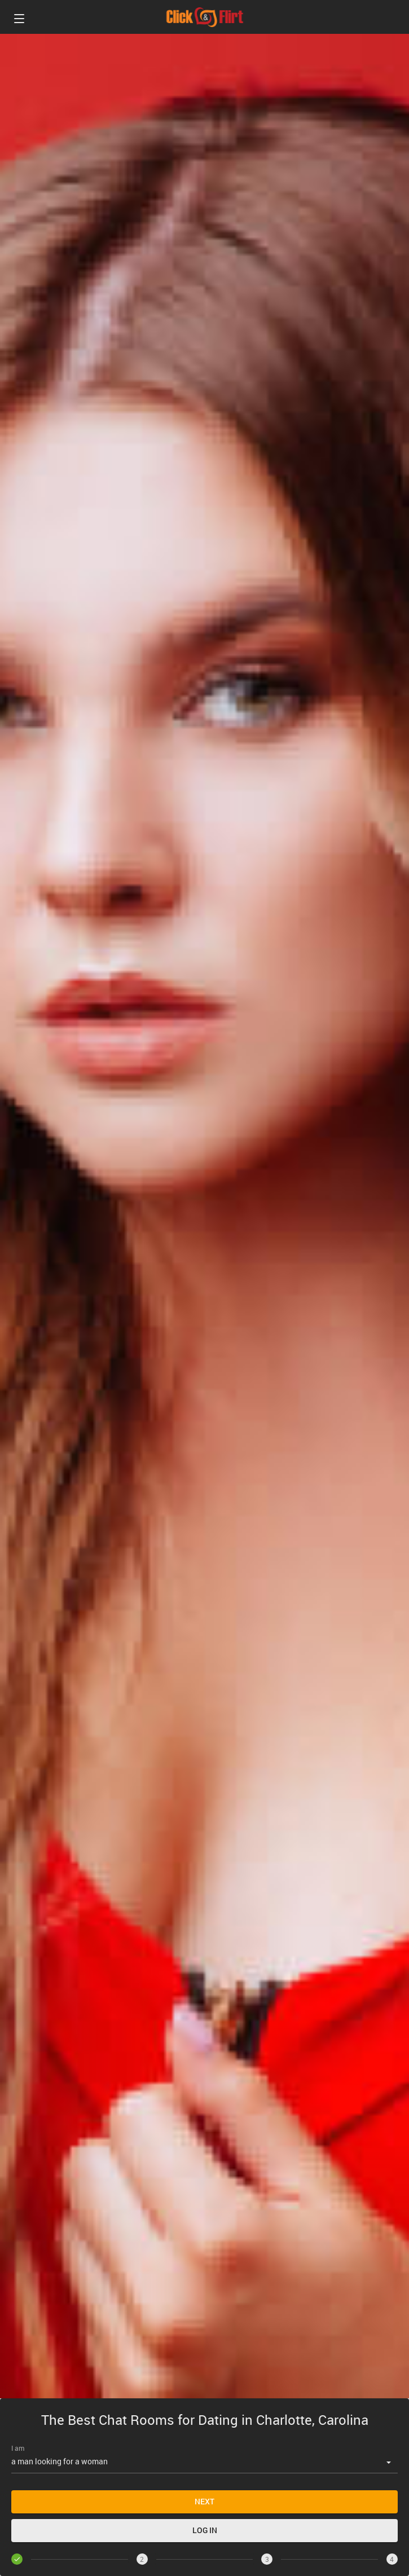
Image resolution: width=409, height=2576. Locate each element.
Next (204, 2501)
